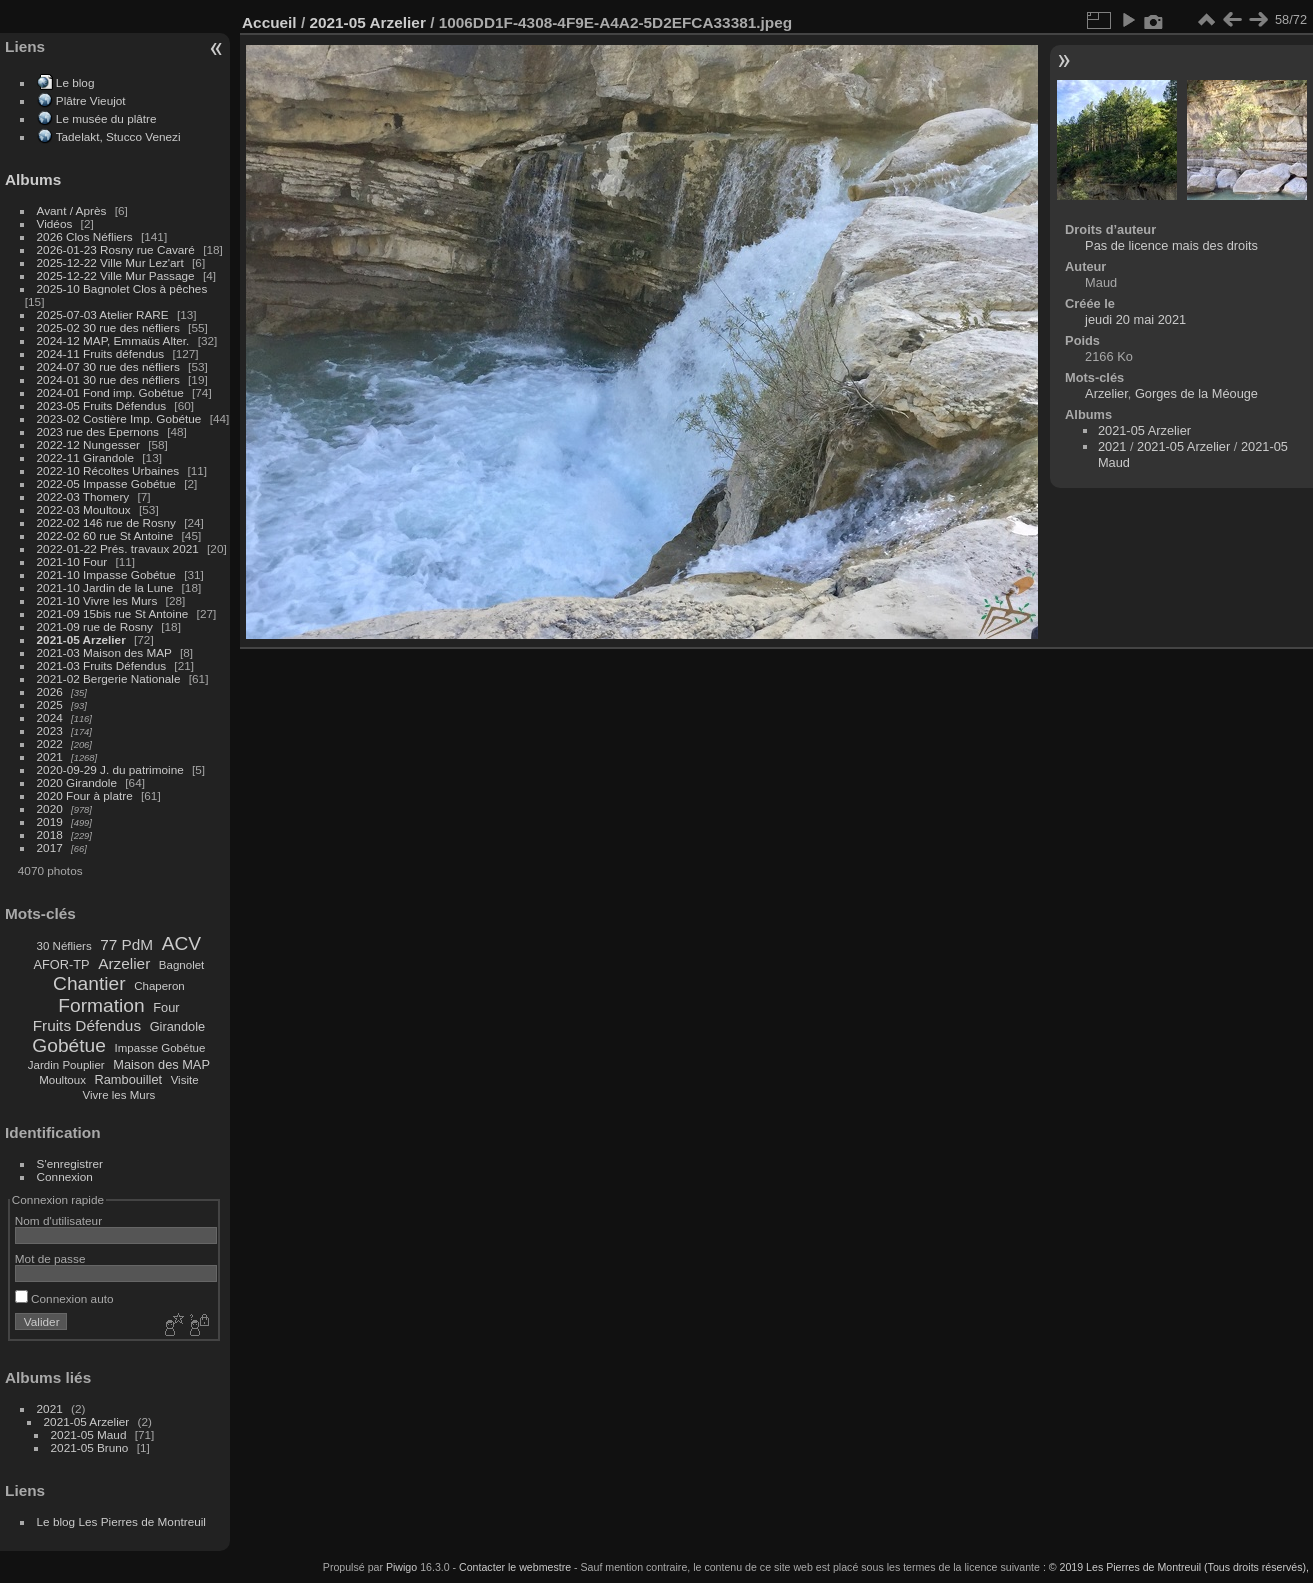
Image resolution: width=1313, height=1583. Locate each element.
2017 (50, 847)
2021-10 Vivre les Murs (97, 600)
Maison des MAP (161, 1064)
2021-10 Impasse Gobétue (106, 574)
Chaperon (159, 986)
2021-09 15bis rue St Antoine (113, 613)
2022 (50, 743)
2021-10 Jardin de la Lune (105, 587)
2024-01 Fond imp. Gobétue (110, 392)
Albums (33, 179)
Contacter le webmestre (515, 1567)
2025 (50, 704)
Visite (185, 1080)
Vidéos (55, 223)
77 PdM (126, 944)
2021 (50, 756)
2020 (50, 808)
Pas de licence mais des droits (1171, 245)
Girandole (178, 1026)
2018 (50, 834)
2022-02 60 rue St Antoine (105, 535)
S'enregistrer (70, 1163)
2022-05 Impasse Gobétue (106, 483)
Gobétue (69, 1045)
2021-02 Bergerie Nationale (109, 678)
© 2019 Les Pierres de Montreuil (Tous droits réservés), (1179, 1567)
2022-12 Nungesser (88, 444)
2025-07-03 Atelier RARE (103, 314)
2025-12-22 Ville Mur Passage (116, 275)
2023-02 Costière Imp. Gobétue (119, 418)
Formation (101, 1005)
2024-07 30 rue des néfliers (108, 366)
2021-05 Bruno (90, 1447)
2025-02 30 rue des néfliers (108, 327)
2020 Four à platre (85, 795)
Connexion (65, 1176)
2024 (50, 717)
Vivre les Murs (119, 1095)
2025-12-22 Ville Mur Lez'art (110, 262)
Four (166, 1007)
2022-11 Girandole (85, 457)
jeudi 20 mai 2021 (1135, 319)
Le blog (75, 82)
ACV (181, 943)
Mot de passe (50, 1258)
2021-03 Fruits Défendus (102, 665)
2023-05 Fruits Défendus (102, 405)
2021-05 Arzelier (81, 639)
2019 (50, 821)
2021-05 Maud (89, 1434)
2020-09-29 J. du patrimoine (110, 769)
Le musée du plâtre (106, 118)
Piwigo (401, 1567)
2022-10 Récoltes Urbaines (108, 470)
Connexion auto (64, 1298)
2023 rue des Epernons (98, 431)
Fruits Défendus (87, 1025)
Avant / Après (72, 210)
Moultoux (62, 1080)
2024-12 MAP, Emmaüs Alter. (113, 340)
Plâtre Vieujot (91, 100)
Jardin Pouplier (66, 1065)
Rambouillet (129, 1079)
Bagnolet (181, 965)
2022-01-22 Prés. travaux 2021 (118, 548)
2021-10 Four (72, 561)
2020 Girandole (77, 782)
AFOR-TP (61, 964)
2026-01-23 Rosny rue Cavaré (116, 249)
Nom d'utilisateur (58, 1220)
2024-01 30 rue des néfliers (110, 379)
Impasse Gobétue (160, 1048)
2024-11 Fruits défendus (101, 353)
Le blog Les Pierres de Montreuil (121, 1521)
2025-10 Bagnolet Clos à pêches (122, 288)
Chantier (89, 983)
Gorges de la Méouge (1196, 393)
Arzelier (124, 963)
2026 (50, 691)
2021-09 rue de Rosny (95, 626)
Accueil (269, 22)
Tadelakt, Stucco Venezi (118, 136)
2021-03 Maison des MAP (104, 652)
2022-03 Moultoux (84, 509)
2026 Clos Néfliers (85, 236)
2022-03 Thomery (83, 496)
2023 (50, 730)
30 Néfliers (64, 946)
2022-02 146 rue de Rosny (106, 522)
